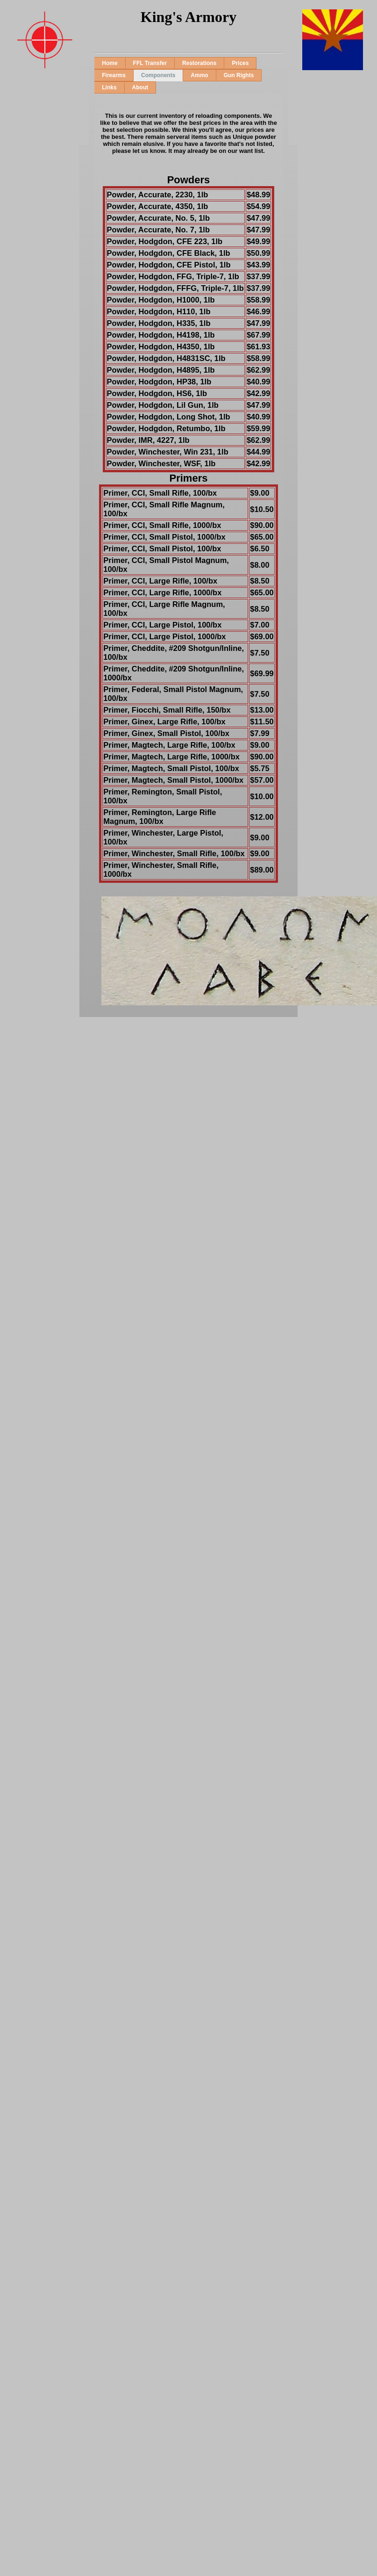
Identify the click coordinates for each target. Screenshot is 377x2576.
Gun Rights (239, 75)
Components (158, 75)
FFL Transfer (150, 63)
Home (109, 63)
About (140, 87)
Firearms (114, 75)
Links (109, 87)
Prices (240, 63)
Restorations (199, 63)
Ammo (199, 75)
